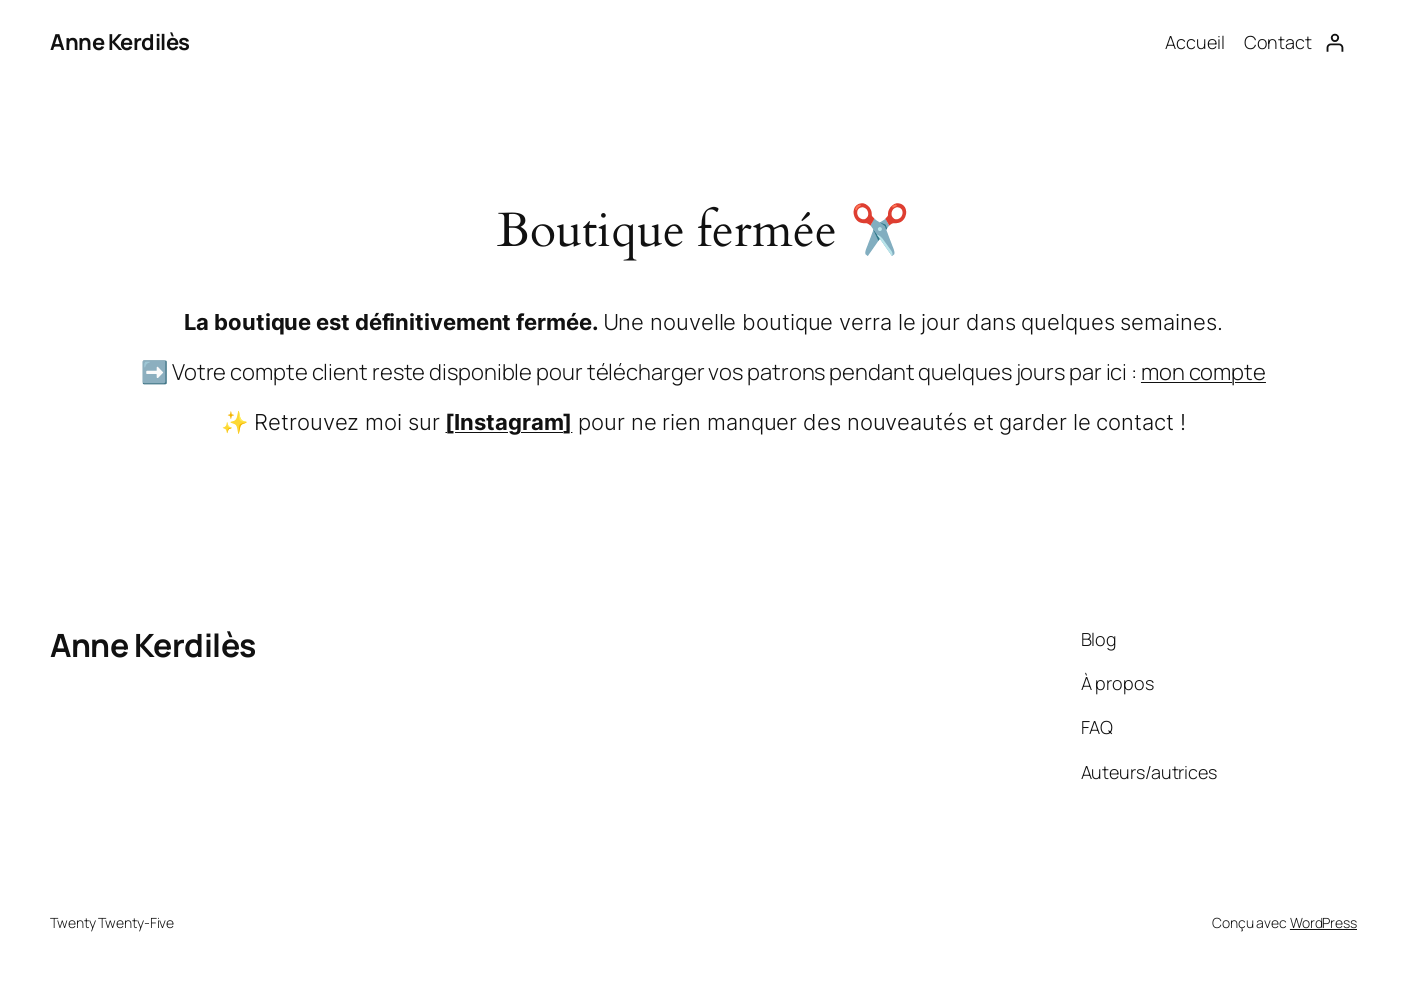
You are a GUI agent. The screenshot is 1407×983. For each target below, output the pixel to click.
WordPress (1323, 922)
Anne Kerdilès (120, 42)
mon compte (1203, 372)
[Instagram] (508, 422)
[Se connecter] (1334, 42)
